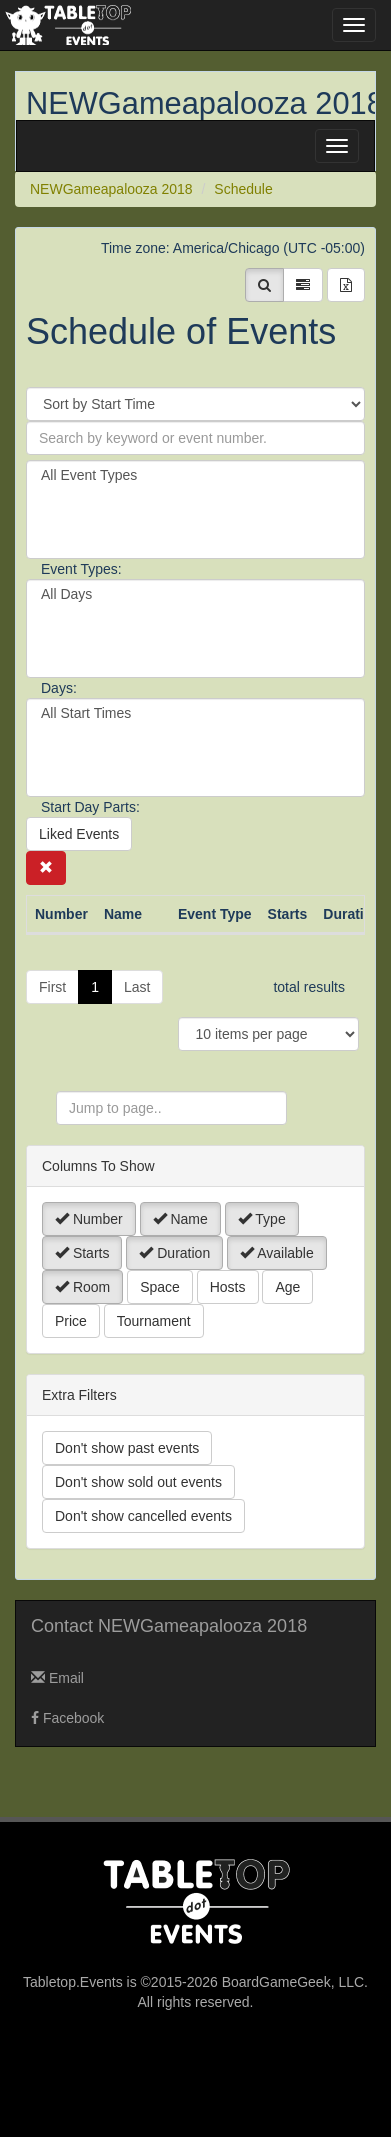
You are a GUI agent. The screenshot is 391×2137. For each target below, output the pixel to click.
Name (180, 1219)
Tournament (154, 1321)
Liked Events (79, 834)
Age (287, 1287)
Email (57, 1678)
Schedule (243, 189)
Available (277, 1253)
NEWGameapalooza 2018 (205, 103)
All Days (195, 594)
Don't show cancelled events (143, 1516)
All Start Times (195, 713)
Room (82, 1287)
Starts (82, 1253)
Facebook (67, 1718)
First (52, 987)
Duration (174, 1253)
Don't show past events (127, 1448)
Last (137, 987)
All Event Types (195, 475)
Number (89, 1219)
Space (160, 1287)
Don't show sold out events (138, 1482)
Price (71, 1321)
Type (262, 1219)
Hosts (228, 1287)
